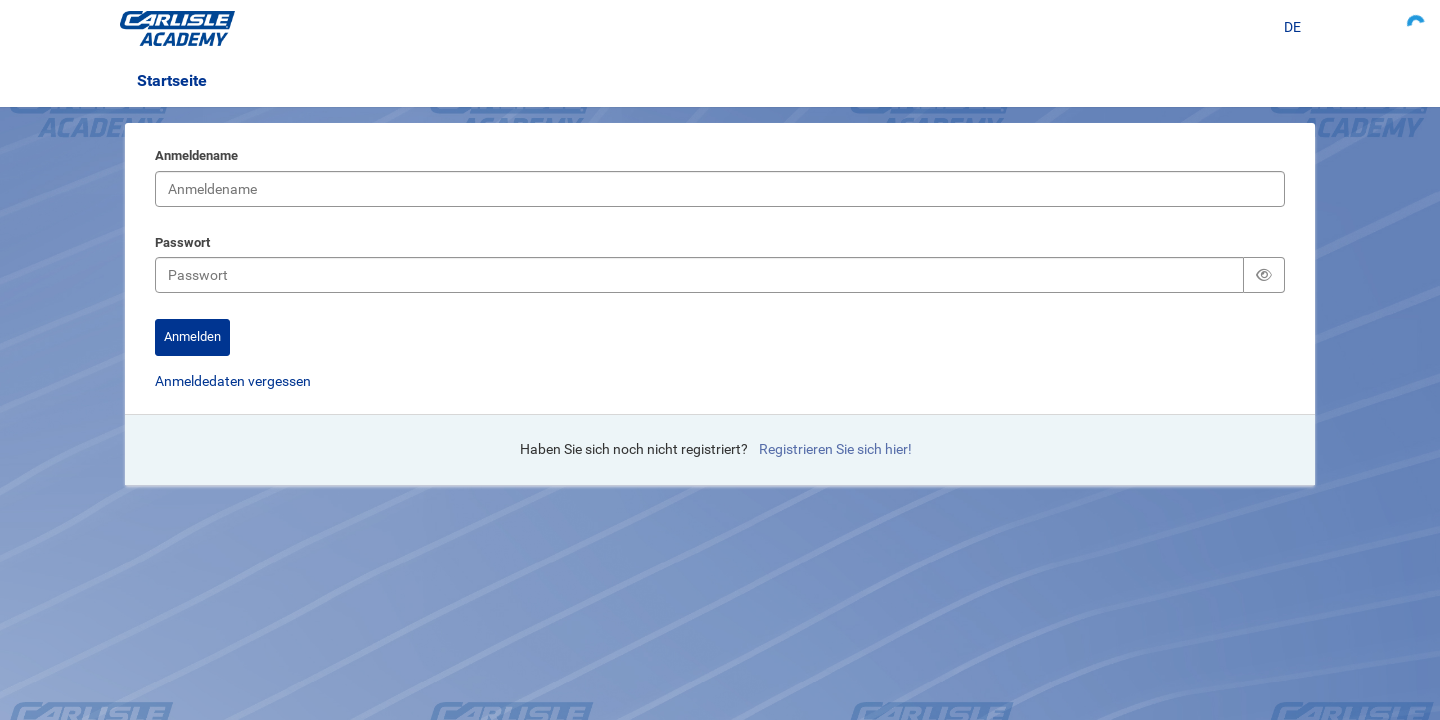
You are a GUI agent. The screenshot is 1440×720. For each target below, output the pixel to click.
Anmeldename (196, 157)
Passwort (182, 244)
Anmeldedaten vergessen (233, 381)
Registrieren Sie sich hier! (835, 449)
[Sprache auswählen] (1292, 28)
